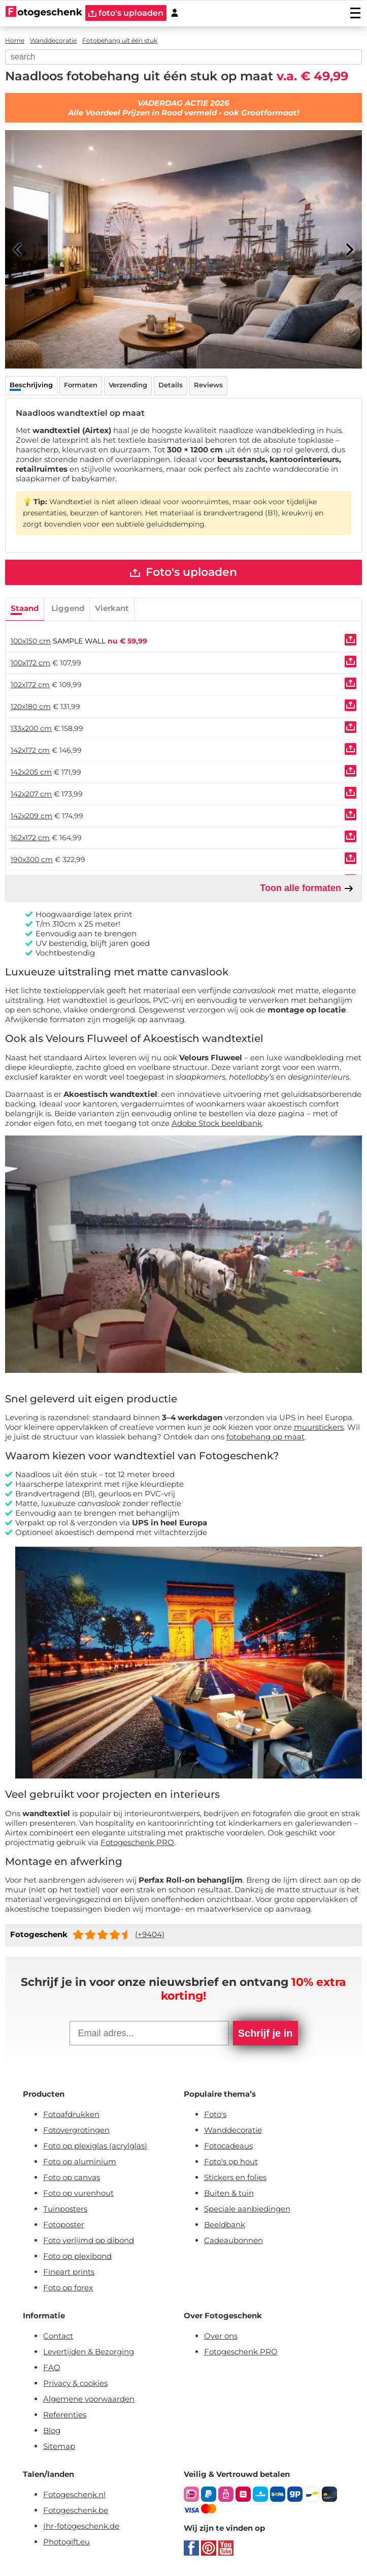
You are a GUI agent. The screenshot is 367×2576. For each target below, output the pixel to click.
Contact (58, 2336)
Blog (51, 2431)
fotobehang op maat (265, 1437)
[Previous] (17, 249)
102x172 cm (30, 685)
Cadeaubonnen (233, 2241)
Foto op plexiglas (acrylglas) (95, 2146)
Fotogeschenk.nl (74, 2495)
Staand (25, 609)
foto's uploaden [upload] (125, 13)
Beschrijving (31, 385)
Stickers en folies (235, 2178)
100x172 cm (30, 663)
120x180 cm (31, 707)
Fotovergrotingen (76, 2130)
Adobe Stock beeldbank (217, 1123)
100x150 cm (31, 641)
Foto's (215, 2115)
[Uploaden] (350, 640)
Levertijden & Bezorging (88, 2352)
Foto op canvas (71, 2178)
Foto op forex (68, 2288)
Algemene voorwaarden (89, 2399)
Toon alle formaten (307, 888)
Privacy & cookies (75, 2383)
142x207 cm (31, 794)
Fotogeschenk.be (75, 2511)
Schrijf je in (265, 2033)
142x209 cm (31, 816)
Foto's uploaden (183, 572)
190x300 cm (32, 860)
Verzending (128, 385)
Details (170, 385)
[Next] (349, 249)
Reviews (208, 385)
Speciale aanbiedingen (247, 2209)
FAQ (51, 2368)
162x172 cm (30, 838)
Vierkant (112, 609)
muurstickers (319, 1427)
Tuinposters (65, 2209)
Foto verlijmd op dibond (88, 2241)
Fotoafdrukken (71, 2115)
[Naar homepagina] (44, 12)
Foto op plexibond (77, 2256)
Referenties (64, 2415)
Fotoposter (63, 2225)
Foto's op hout (231, 2162)
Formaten (80, 385)
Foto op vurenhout (78, 2193)
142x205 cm (31, 772)
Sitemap (59, 2446)
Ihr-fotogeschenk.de (81, 2526)
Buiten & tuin (229, 2193)
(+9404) (149, 1935)
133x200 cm (31, 728)
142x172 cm (30, 750)
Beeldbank (224, 2225)
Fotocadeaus (228, 2146)
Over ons (221, 2336)
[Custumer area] (174, 13)
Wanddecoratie (233, 2130)
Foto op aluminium (79, 2162)
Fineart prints (68, 2272)
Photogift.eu (66, 2542)
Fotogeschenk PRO (137, 1843)
